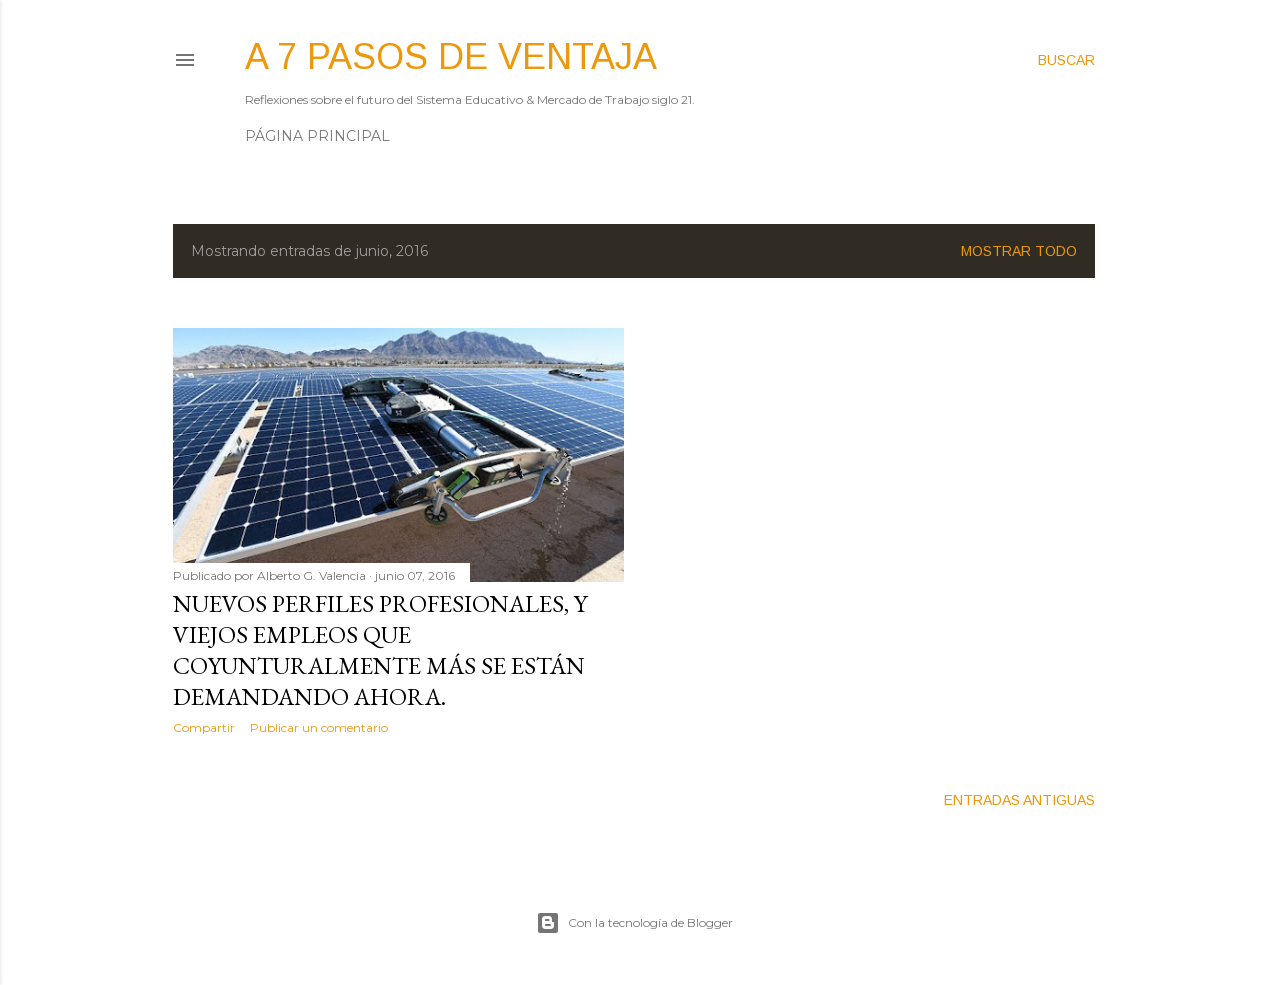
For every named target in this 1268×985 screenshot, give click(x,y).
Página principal (317, 136)
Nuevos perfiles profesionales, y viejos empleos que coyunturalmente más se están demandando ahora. (380, 650)
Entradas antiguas (1019, 800)
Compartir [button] (204, 727)
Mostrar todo (1019, 251)
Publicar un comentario (319, 727)
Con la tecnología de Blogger (634, 923)
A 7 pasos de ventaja (451, 56)
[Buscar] (1066, 60)
